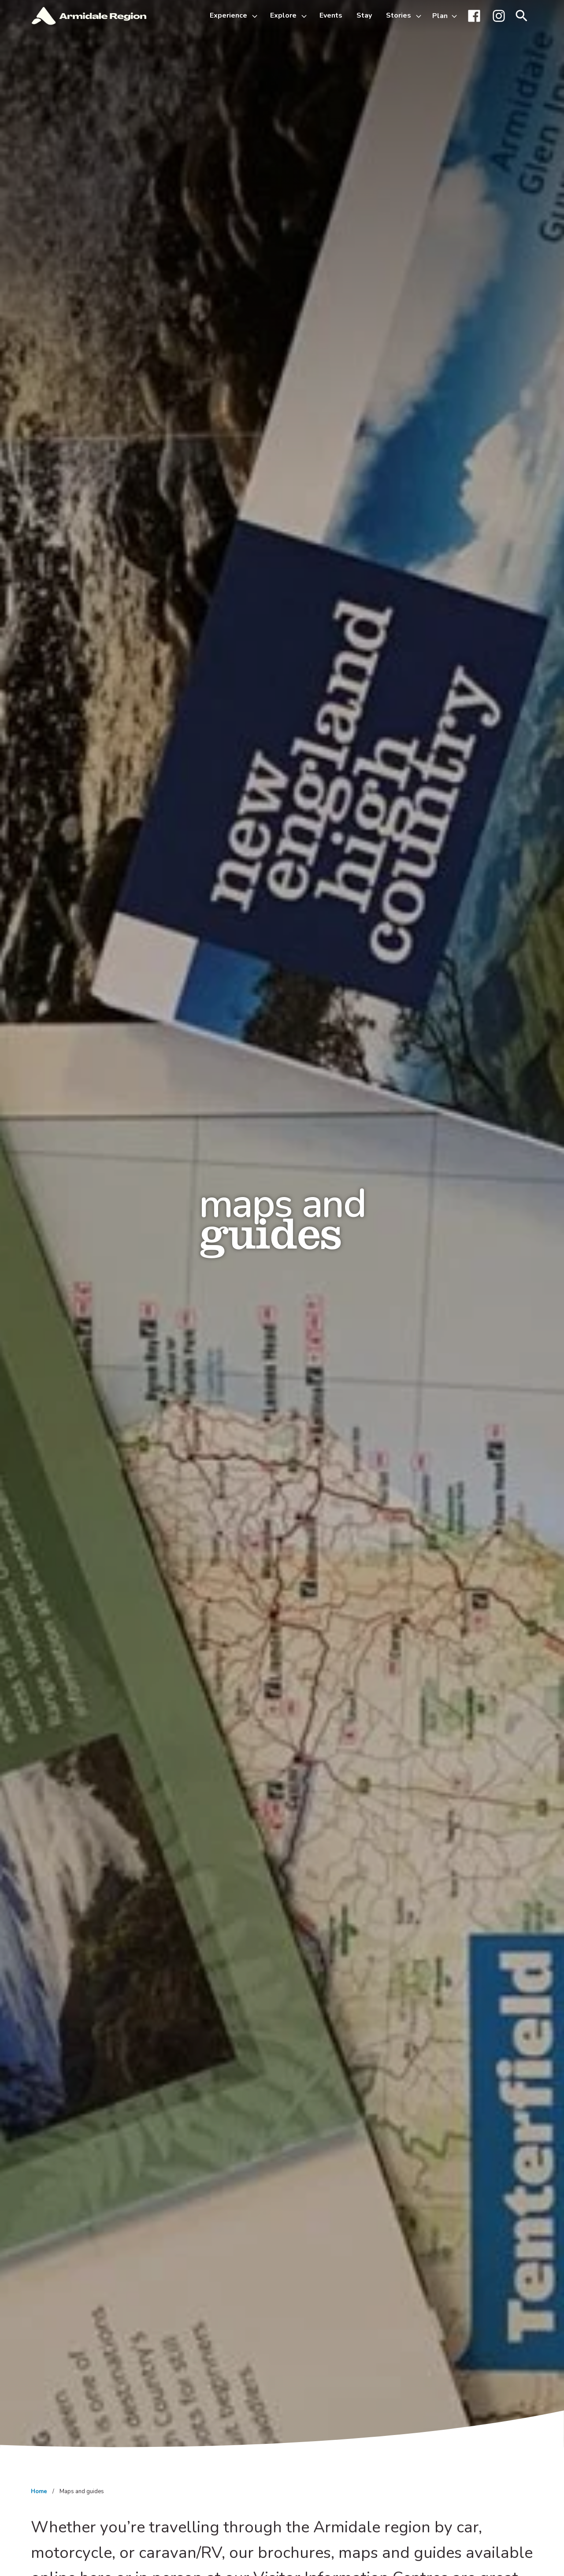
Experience (228, 15)
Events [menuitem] (330, 15)
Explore (283, 15)
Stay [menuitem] (364, 15)
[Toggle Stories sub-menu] (420, 16)
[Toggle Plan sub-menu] (445, 16)
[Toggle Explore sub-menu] (305, 16)
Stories (398, 15)
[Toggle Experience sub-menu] (256, 16)
